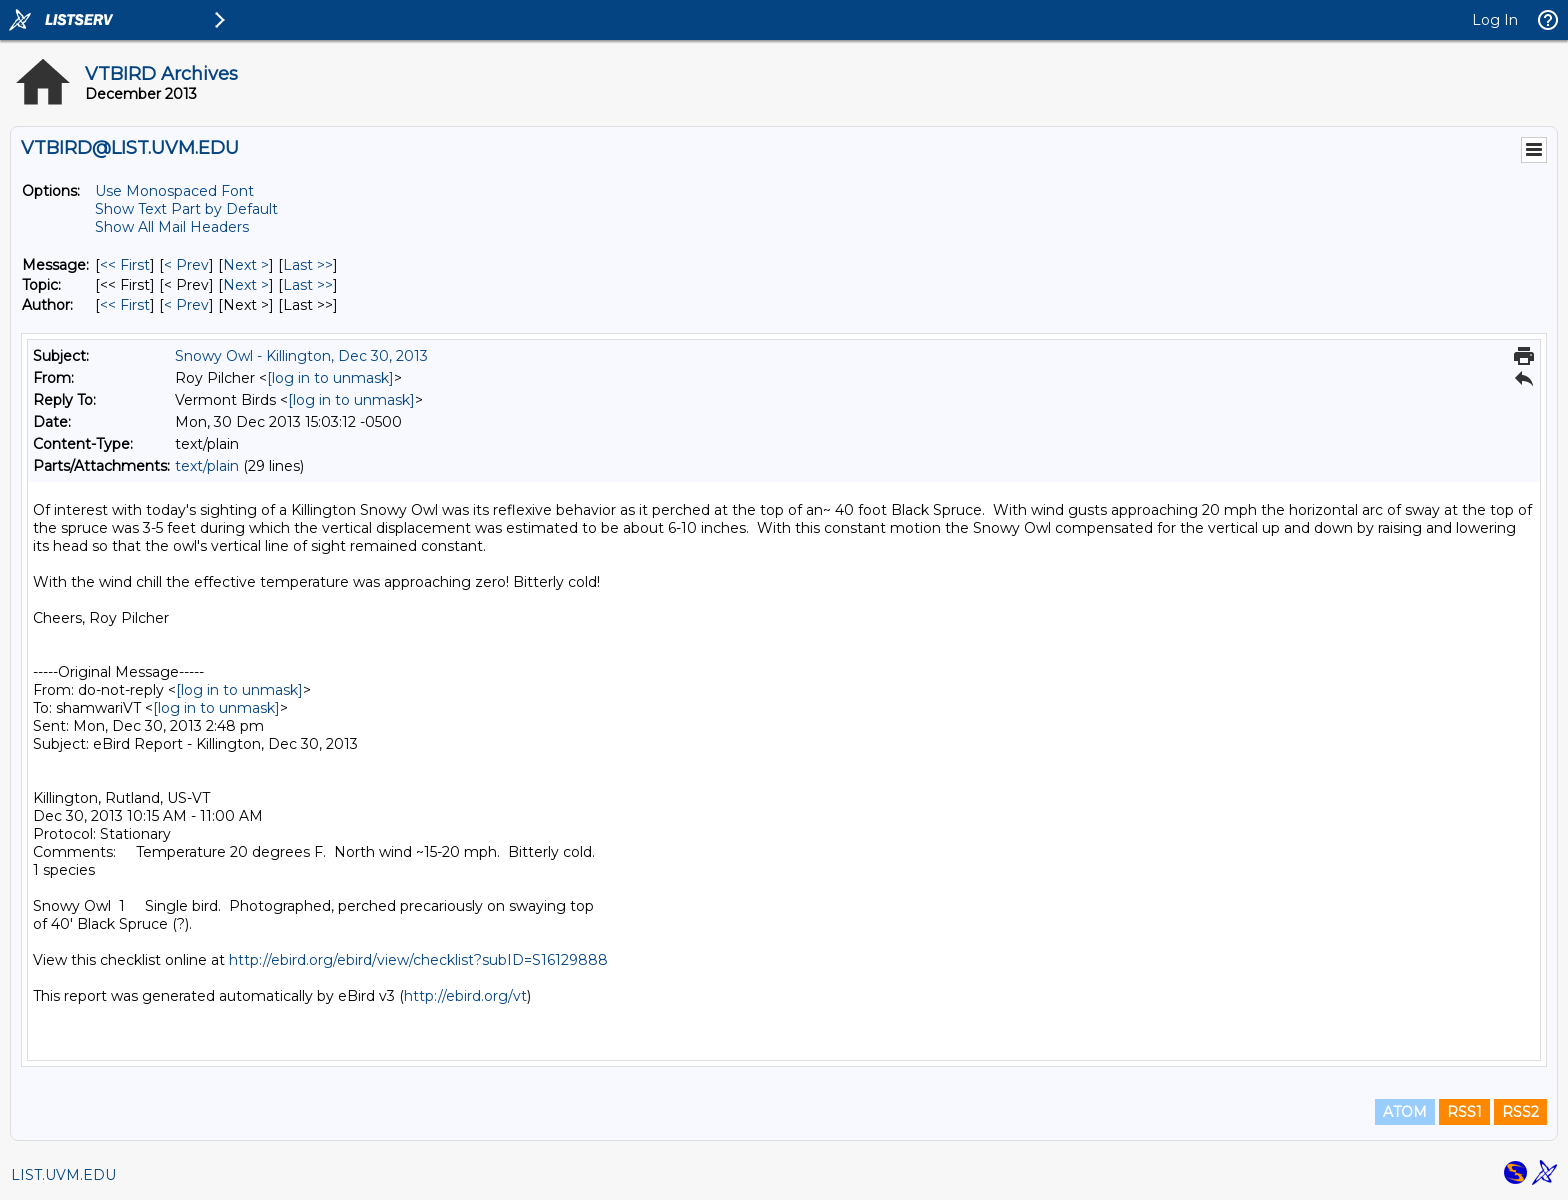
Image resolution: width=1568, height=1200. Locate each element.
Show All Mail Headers (172, 227)
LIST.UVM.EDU (63, 1175)
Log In (1495, 20)
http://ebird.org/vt (465, 996)
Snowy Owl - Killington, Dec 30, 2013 (301, 356)
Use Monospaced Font (174, 191)
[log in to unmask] (330, 378)
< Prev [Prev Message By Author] (186, 305)
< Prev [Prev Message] (186, 265)
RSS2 (1520, 1112)
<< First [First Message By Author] (125, 305)
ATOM (1405, 1112)
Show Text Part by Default (186, 209)
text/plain (207, 466)
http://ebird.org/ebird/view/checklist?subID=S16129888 (418, 960)
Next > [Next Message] (246, 265)
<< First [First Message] (125, 265)
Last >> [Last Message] (308, 265)
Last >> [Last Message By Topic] (308, 285)
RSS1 (1464, 1112)
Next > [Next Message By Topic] (246, 285)
